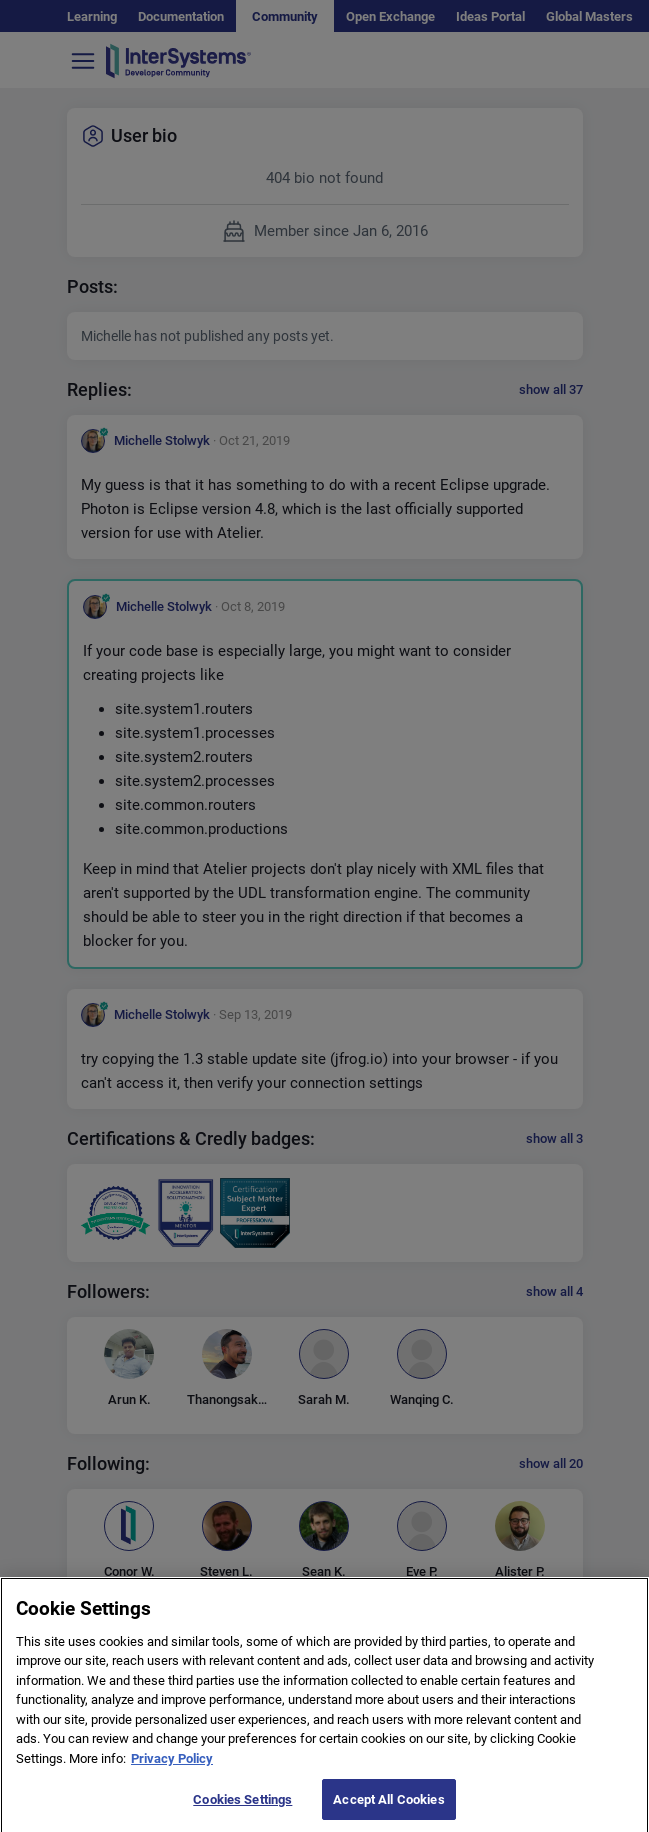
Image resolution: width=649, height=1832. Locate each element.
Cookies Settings (242, 1810)
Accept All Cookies (388, 1810)
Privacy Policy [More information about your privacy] (172, 1769)
